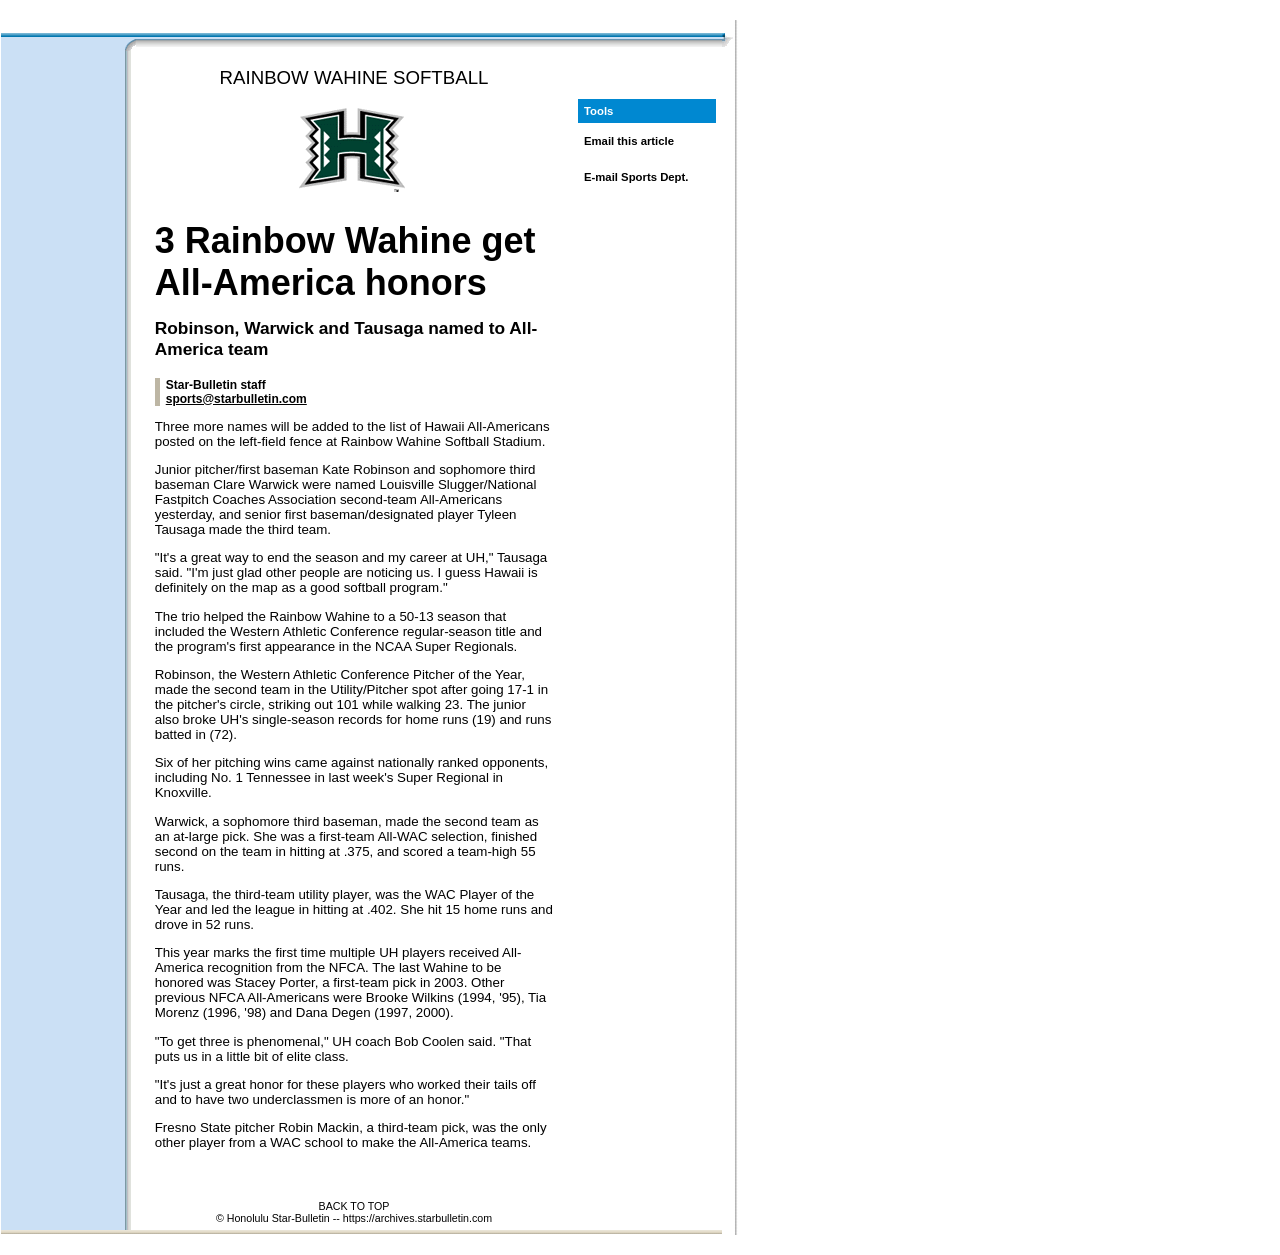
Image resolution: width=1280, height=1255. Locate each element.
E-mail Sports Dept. (636, 177)
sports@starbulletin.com (236, 399)
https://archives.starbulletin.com (417, 1218)
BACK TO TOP (354, 1206)
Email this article (629, 141)
